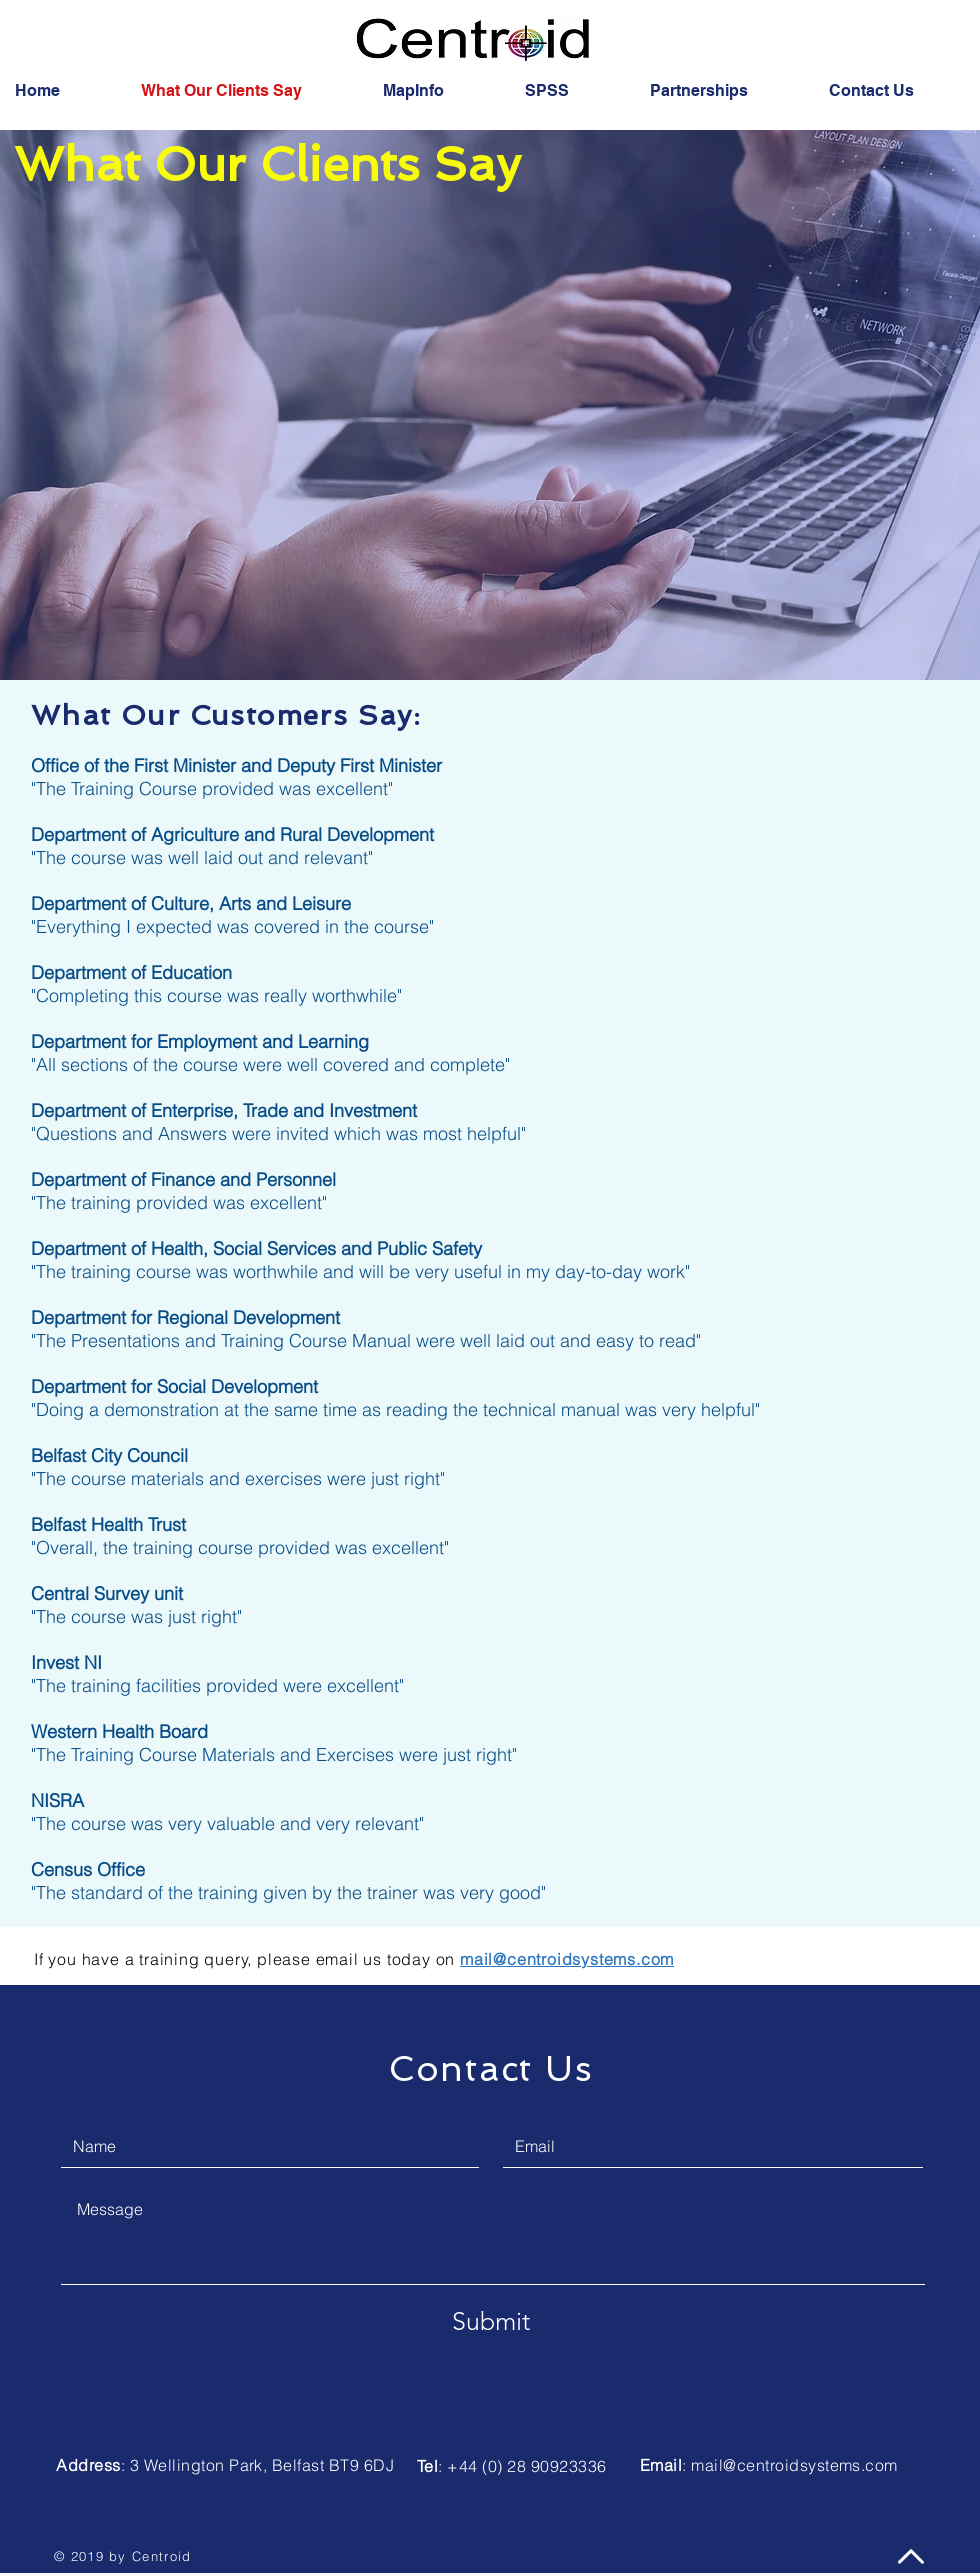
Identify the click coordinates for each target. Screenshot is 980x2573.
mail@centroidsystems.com (794, 2465)
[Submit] (491, 2321)
